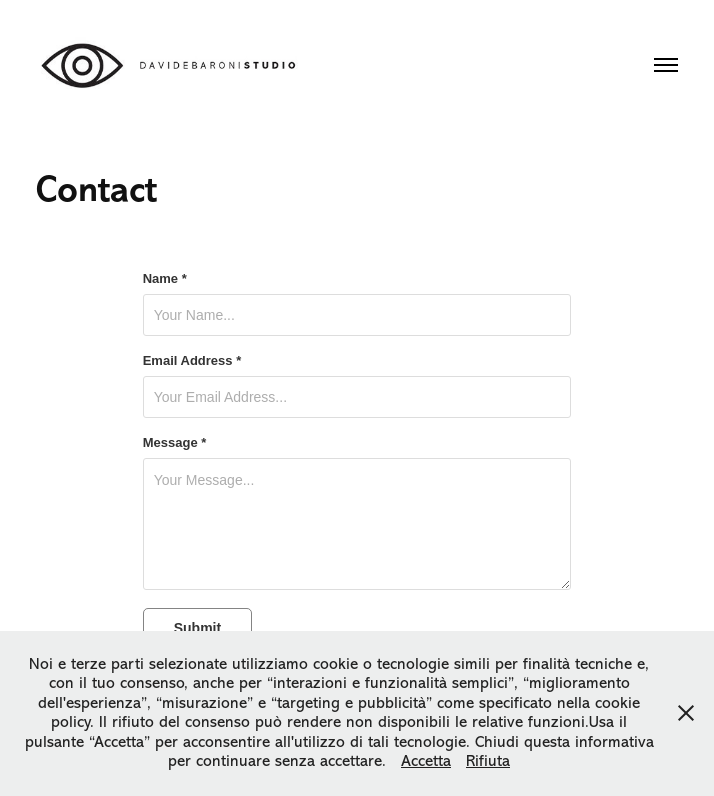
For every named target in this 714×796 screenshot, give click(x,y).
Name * (165, 279)
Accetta (426, 761)
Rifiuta (488, 761)
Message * (175, 443)
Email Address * (192, 361)
